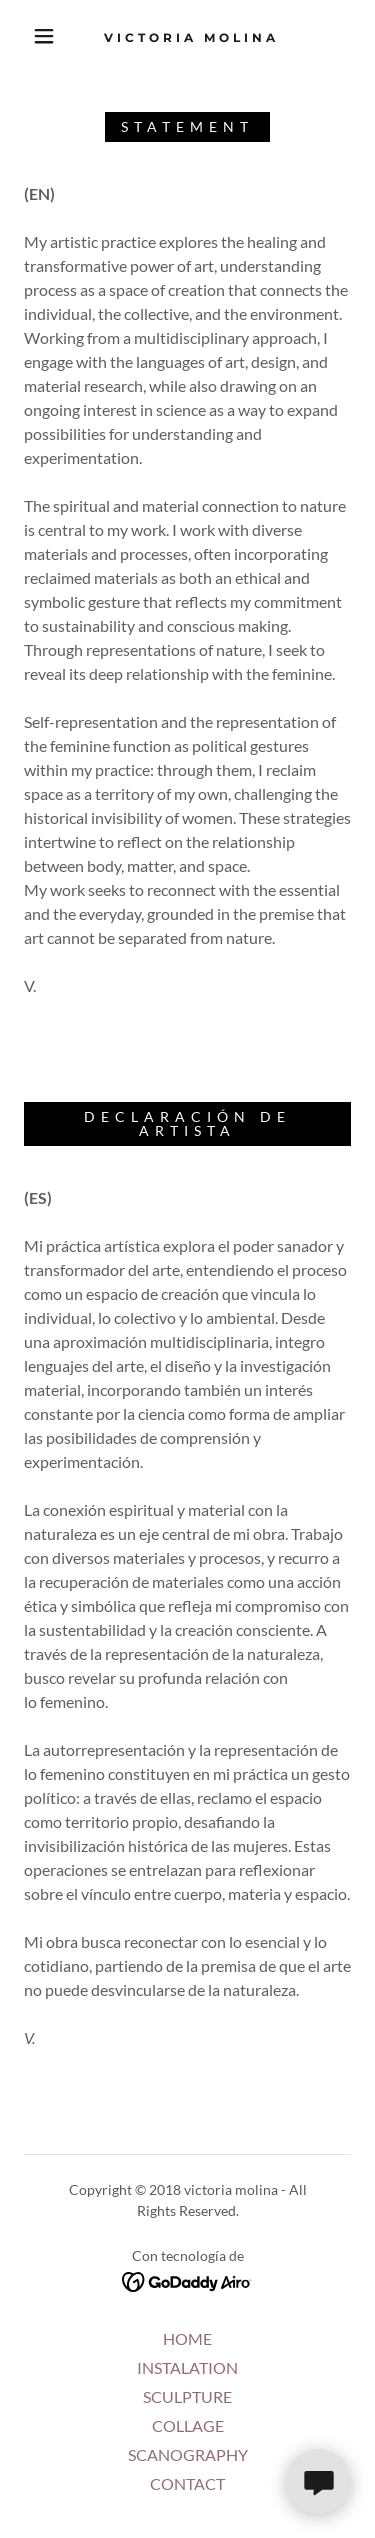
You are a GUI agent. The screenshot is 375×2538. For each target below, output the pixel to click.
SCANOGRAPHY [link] (188, 2454)
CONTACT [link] (187, 2483)
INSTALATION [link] (187, 2367)
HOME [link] (187, 2338)
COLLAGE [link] (188, 2425)
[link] (191, 35)
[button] (44, 36)
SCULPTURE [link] (187, 2396)
